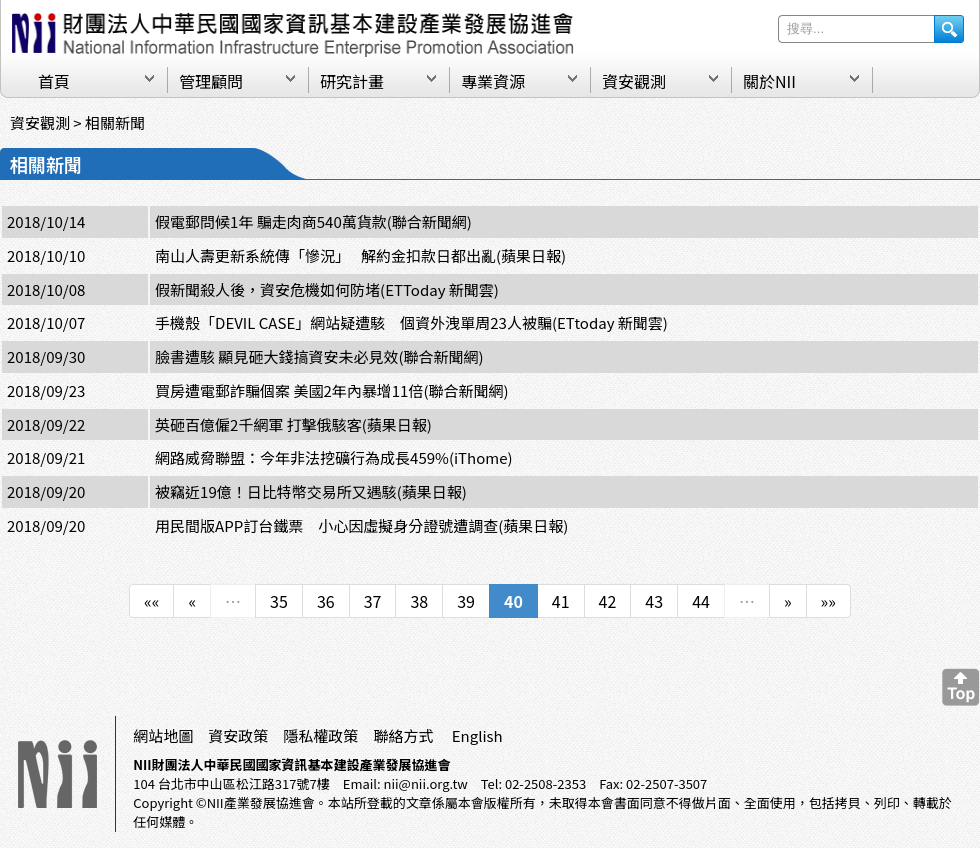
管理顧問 (211, 81)
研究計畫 (352, 81)
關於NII (769, 81)
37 (373, 601)
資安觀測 (634, 81)
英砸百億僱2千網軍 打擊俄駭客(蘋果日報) (293, 424)
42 (608, 601)
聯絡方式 (403, 735)
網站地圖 (163, 735)
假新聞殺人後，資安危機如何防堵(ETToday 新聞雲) (327, 289)
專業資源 (493, 81)
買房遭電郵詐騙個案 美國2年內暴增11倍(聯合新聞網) (331, 390)
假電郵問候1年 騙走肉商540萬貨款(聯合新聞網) (313, 221)
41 (561, 601)
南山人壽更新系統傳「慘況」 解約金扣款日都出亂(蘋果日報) (360, 255)
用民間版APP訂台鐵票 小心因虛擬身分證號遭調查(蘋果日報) (361, 525)
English (477, 735)
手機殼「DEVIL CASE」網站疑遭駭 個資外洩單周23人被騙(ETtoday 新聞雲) (411, 322)
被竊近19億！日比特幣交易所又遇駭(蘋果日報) (311, 491)
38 (419, 601)
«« (151, 601)
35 (279, 601)
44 (701, 601)
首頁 (54, 81)
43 (654, 601)
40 (513, 601)
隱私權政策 (320, 735)
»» (828, 601)
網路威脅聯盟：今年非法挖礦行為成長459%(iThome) (333, 457)
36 (326, 601)
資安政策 (238, 735)
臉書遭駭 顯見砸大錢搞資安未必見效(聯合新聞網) (319, 356)
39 (466, 601)
